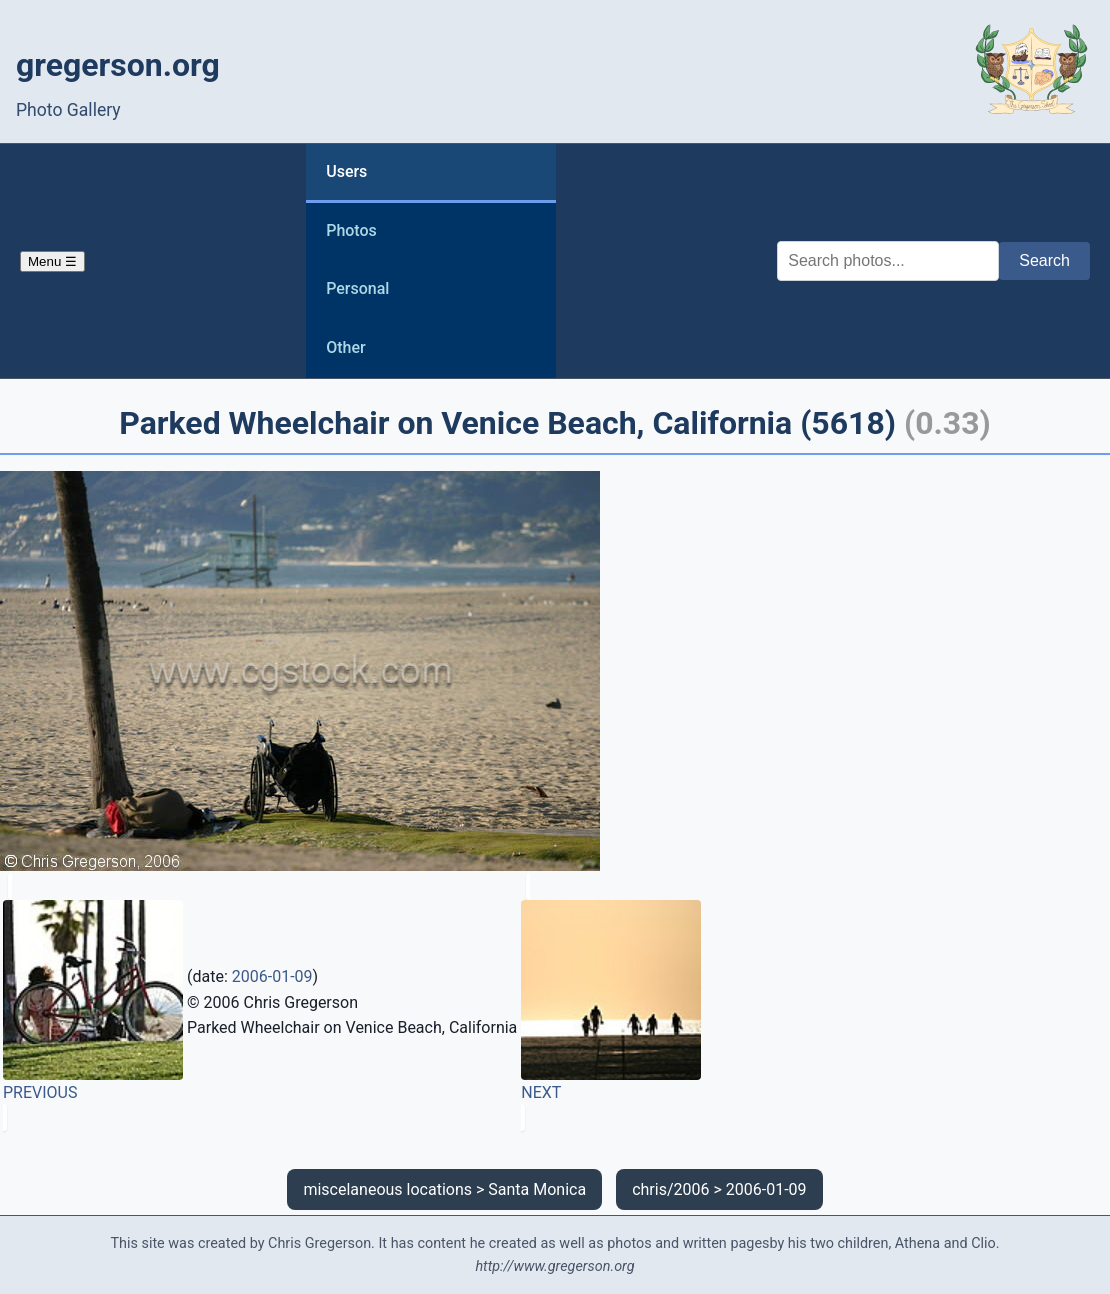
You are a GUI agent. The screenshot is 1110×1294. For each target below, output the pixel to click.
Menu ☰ (52, 261)
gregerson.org (118, 65)
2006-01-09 (272, 976)
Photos (351, 230)
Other (345, 347)
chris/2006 (670, 1189)
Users (346, 171)
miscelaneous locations (387, 1189)
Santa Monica (537, 1189)
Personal (357, 288)
